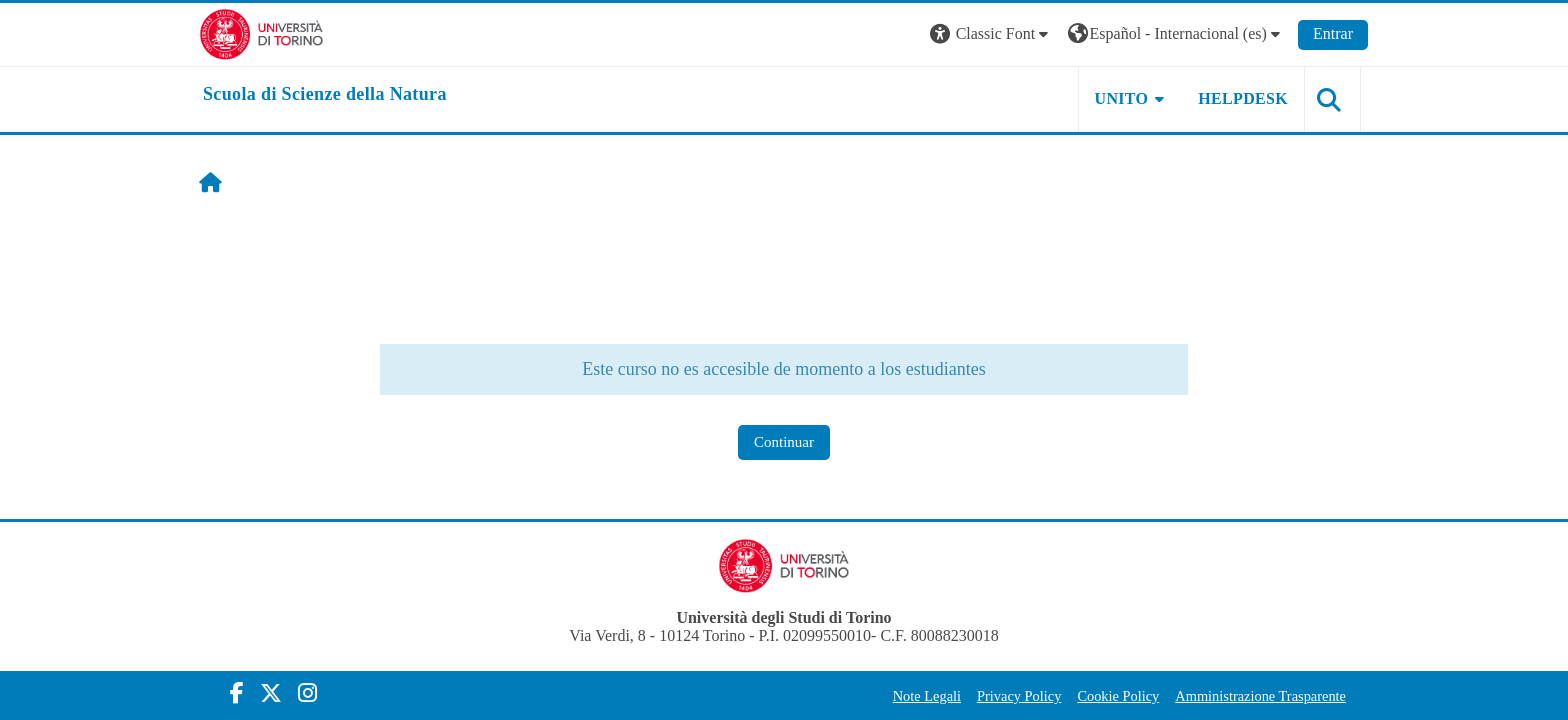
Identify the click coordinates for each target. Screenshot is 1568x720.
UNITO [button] (1122, 98)
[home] (325, 95)
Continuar (784, 442)
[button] (991, 34)
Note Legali (927, 696)
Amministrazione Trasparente (1260, 696)
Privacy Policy (1019, 696)
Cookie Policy (1118, 696)
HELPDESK (1243, 98)
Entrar (1333, 33)
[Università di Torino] (261, 32)
